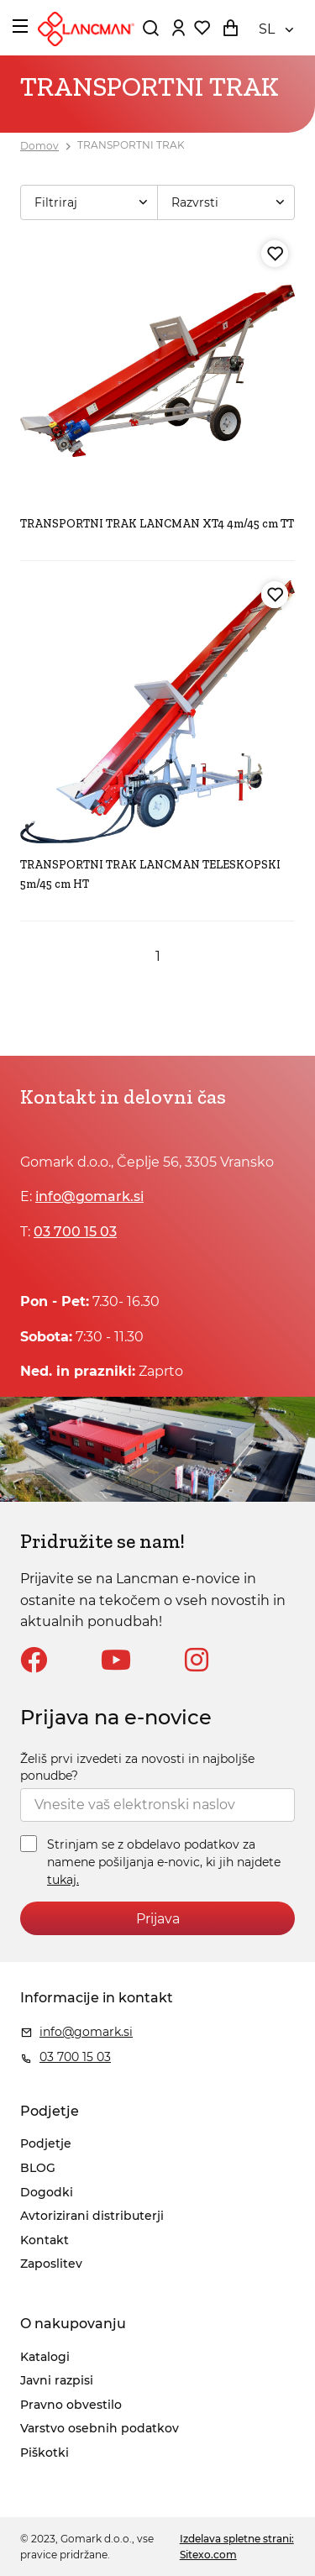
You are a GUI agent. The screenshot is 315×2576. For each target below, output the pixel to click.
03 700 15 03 (75, 1232)
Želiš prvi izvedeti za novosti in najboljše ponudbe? (137, 1767)
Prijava (158, 1919)
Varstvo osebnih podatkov (99, 2428)
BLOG (37, 2167)
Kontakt (44, 2240)
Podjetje (45, 2143)
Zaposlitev (51, 2263)
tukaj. (63, 1879)
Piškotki (44, 2452)
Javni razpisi (56, 2380)
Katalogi (45, 2356)
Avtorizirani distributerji (92, 2215)
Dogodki (46, 2192)
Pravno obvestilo (71, 2404)
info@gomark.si (89, 1196)
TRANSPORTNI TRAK (131, 145)
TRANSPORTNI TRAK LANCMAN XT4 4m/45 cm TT (157, 524)
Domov (39, 145)
